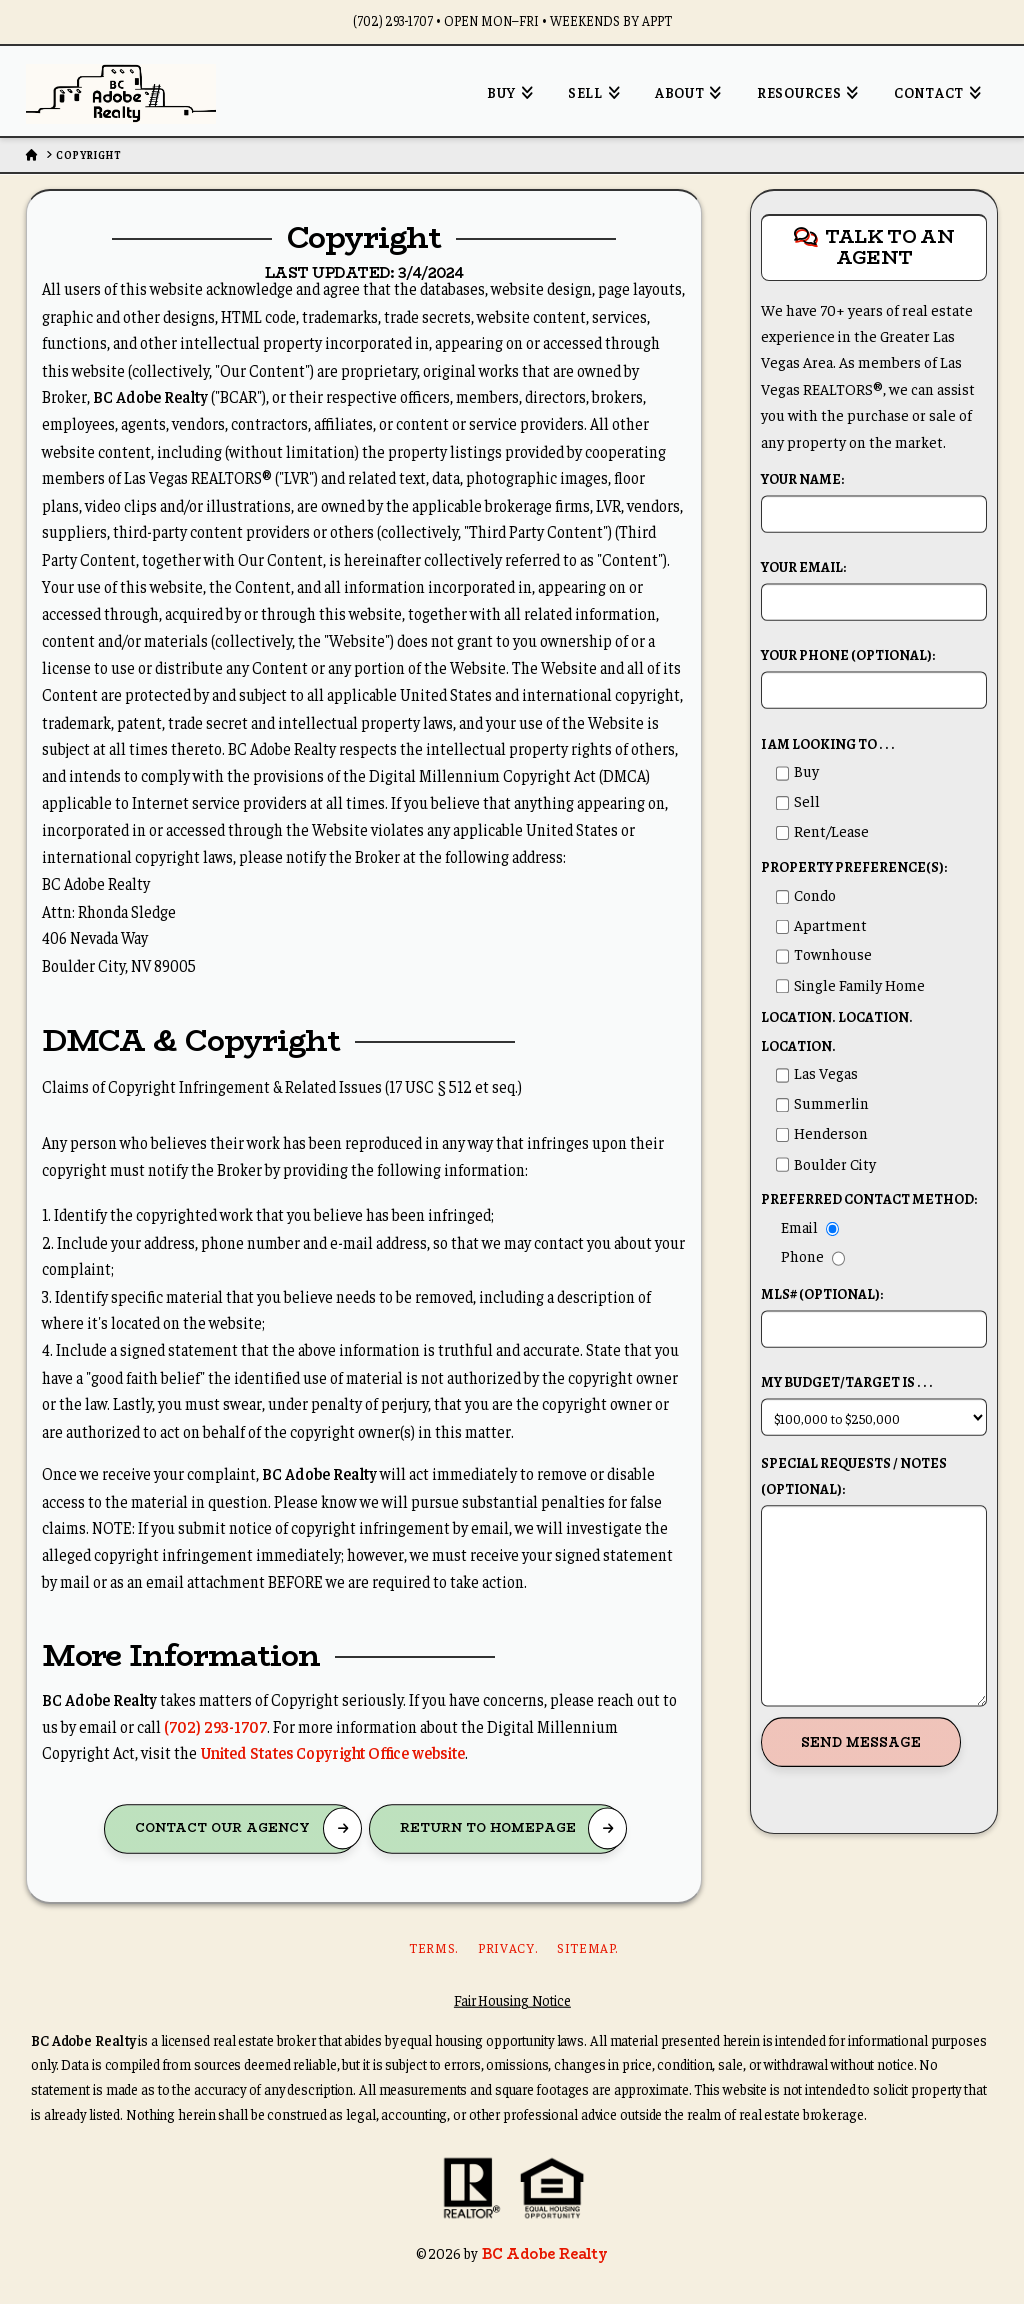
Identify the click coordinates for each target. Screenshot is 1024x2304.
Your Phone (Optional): (874, 674)
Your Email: (874, 586)
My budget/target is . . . (874, 1401)
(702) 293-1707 (215, 1725)
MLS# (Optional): (874, 1313)
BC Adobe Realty (544, 2253)
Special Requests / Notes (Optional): (874, 1488)
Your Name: (874, 498)
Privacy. (507, 1949)
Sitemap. (587, 1949)
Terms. (433, 1949)
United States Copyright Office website (332, 1752)
